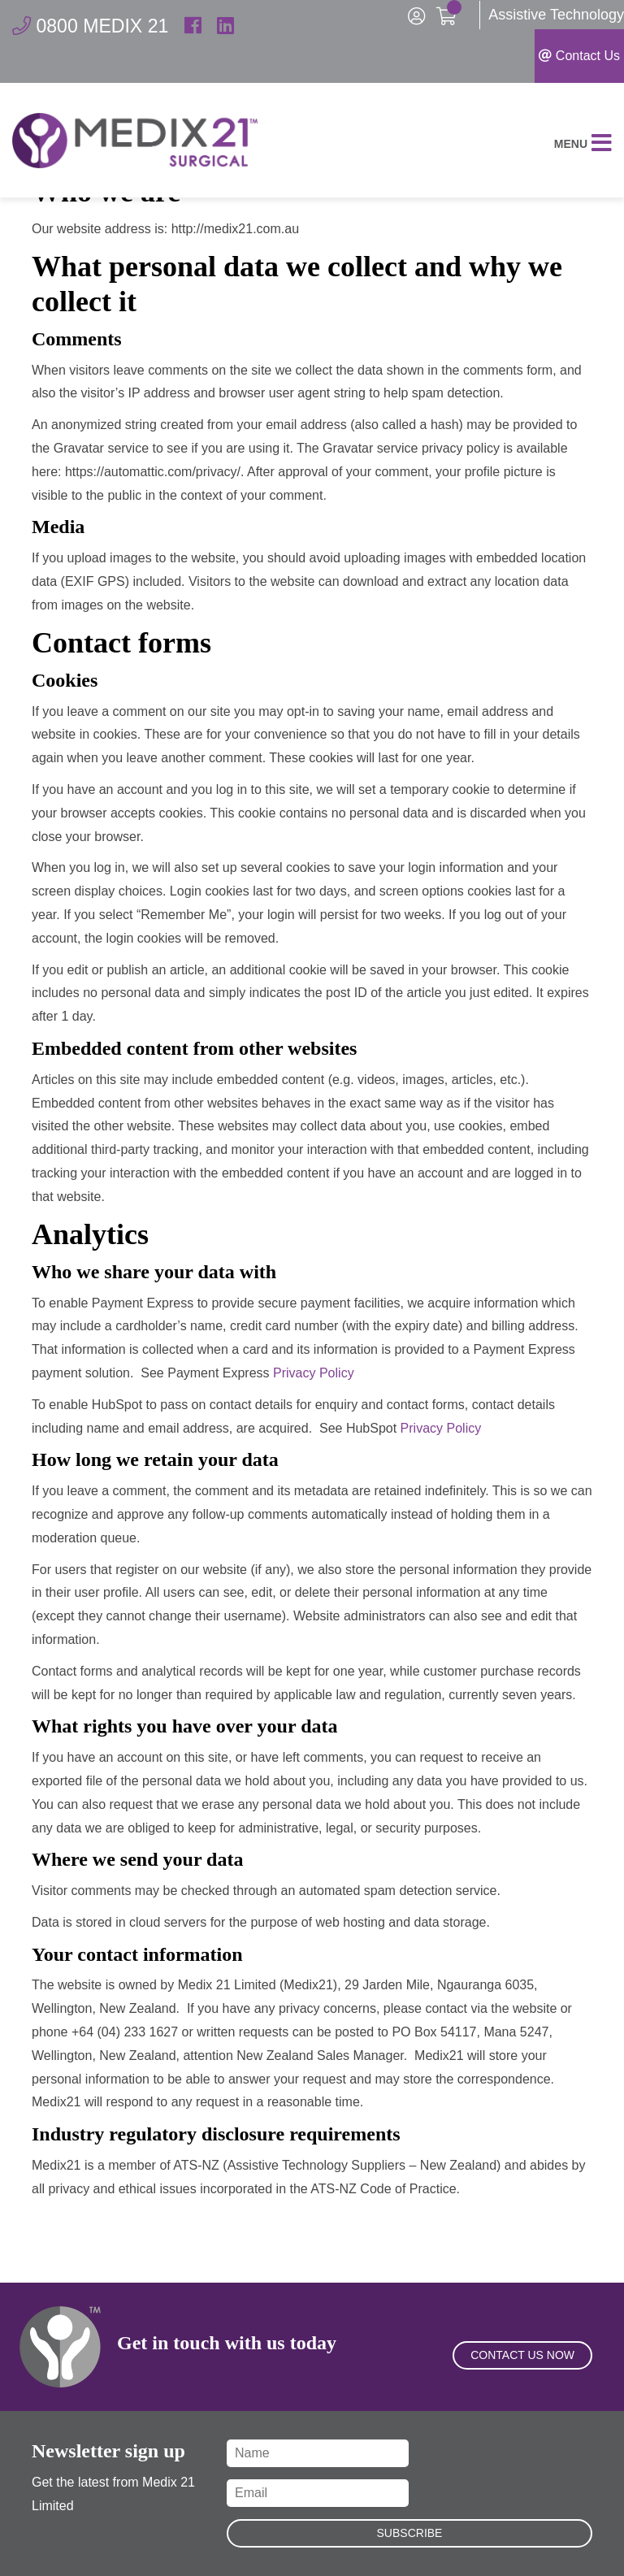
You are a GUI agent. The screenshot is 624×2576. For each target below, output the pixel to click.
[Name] (318, 2453)
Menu (583, 148)
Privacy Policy (313, 1372)
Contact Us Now (522, 2364)
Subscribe (410, 2532)
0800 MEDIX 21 (93, 26)
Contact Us (579, 56)
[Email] (318, 2493)
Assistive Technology (556, 15)
